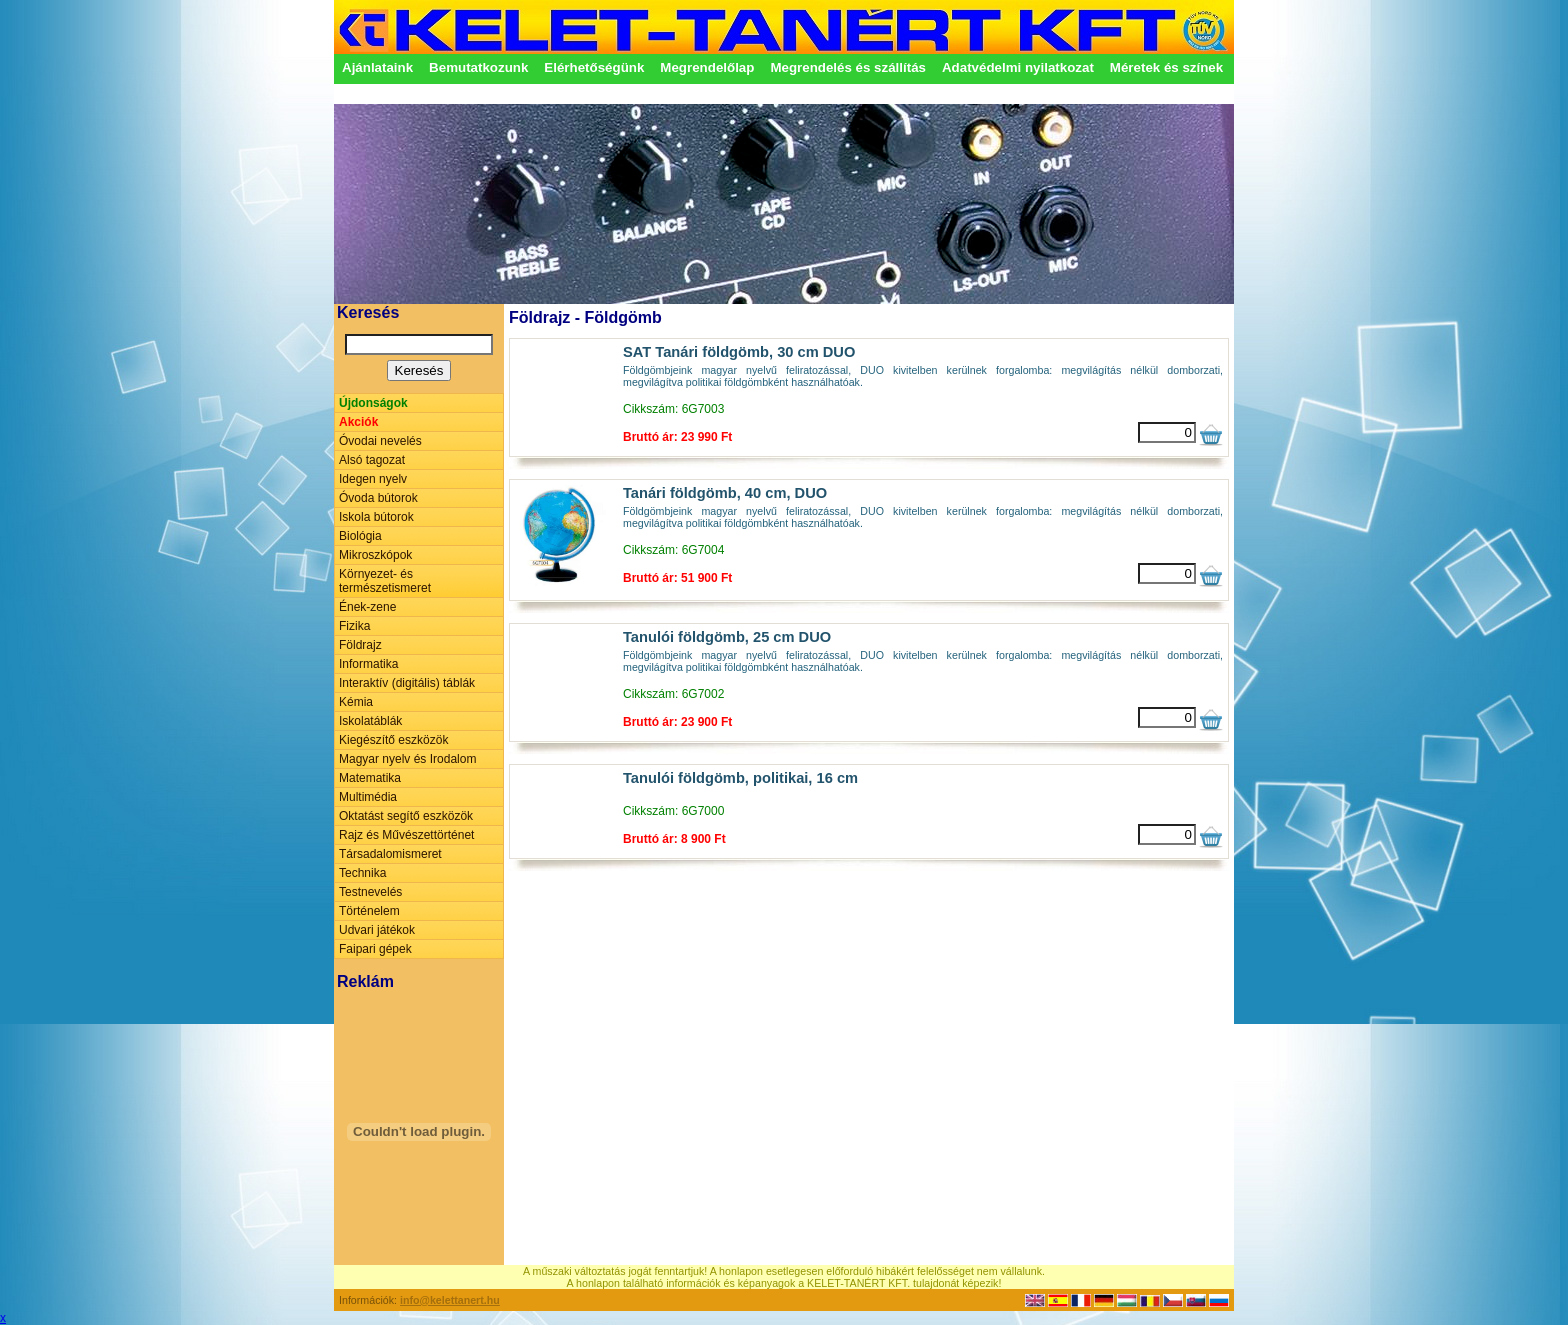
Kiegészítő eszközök (393, 740)
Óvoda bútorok (378, 498)
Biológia (360, 536)
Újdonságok (373, 403)
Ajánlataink (377, 67)
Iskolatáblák (370, 721)
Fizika (354, 626)
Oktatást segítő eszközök (406, 816)
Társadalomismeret (390, 854)
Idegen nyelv (373, 479)
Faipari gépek (375, 949)
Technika (362, 873)
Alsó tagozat (372, 460)
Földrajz (360, 645)
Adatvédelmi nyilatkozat (1018, 67)
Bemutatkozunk (478, 67)
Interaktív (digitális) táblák (407, 683)
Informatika (368, 664)
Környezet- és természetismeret (385, 581)
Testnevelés (370, 892)
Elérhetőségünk (594, 67)
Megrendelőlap (707, 67)
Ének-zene (367, 607)
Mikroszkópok (375, 555)
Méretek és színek (1166, 67)
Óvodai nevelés (380, 441)
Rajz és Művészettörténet (406, 835)
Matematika (370, 778)
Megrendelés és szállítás (848, 67)
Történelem (369, 911)
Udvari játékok (377, 930)
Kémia (356, 702)
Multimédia (368, 797)
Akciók (358, 422)
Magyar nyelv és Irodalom (407, 759)
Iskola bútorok (376, 517)
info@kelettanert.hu (450, 1300)
